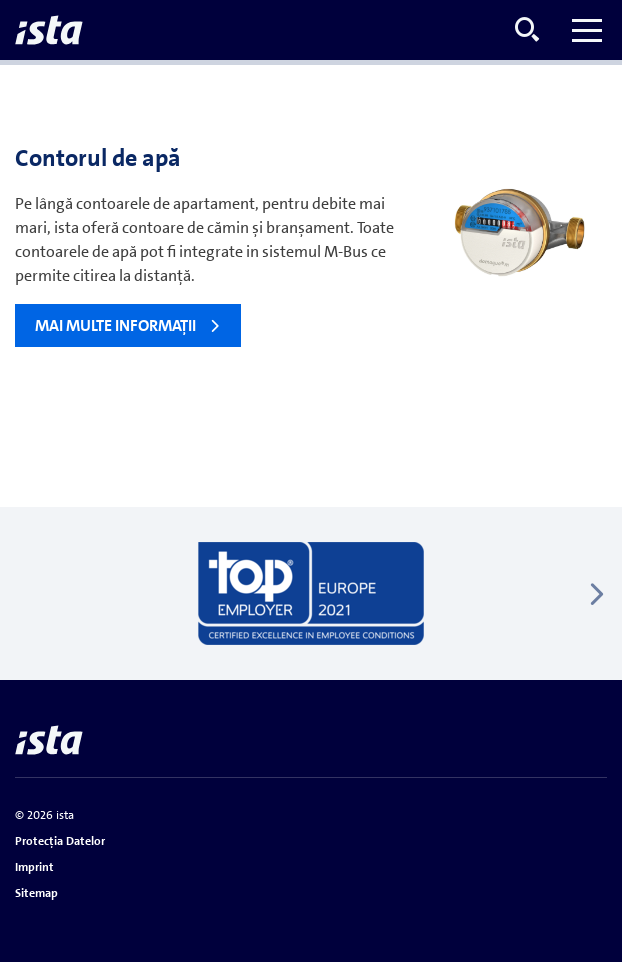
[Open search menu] (527, 30)
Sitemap (36, 893)
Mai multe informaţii (115, 325)
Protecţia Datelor (60, 841)
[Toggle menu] (587, 30)
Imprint (34, 867)
